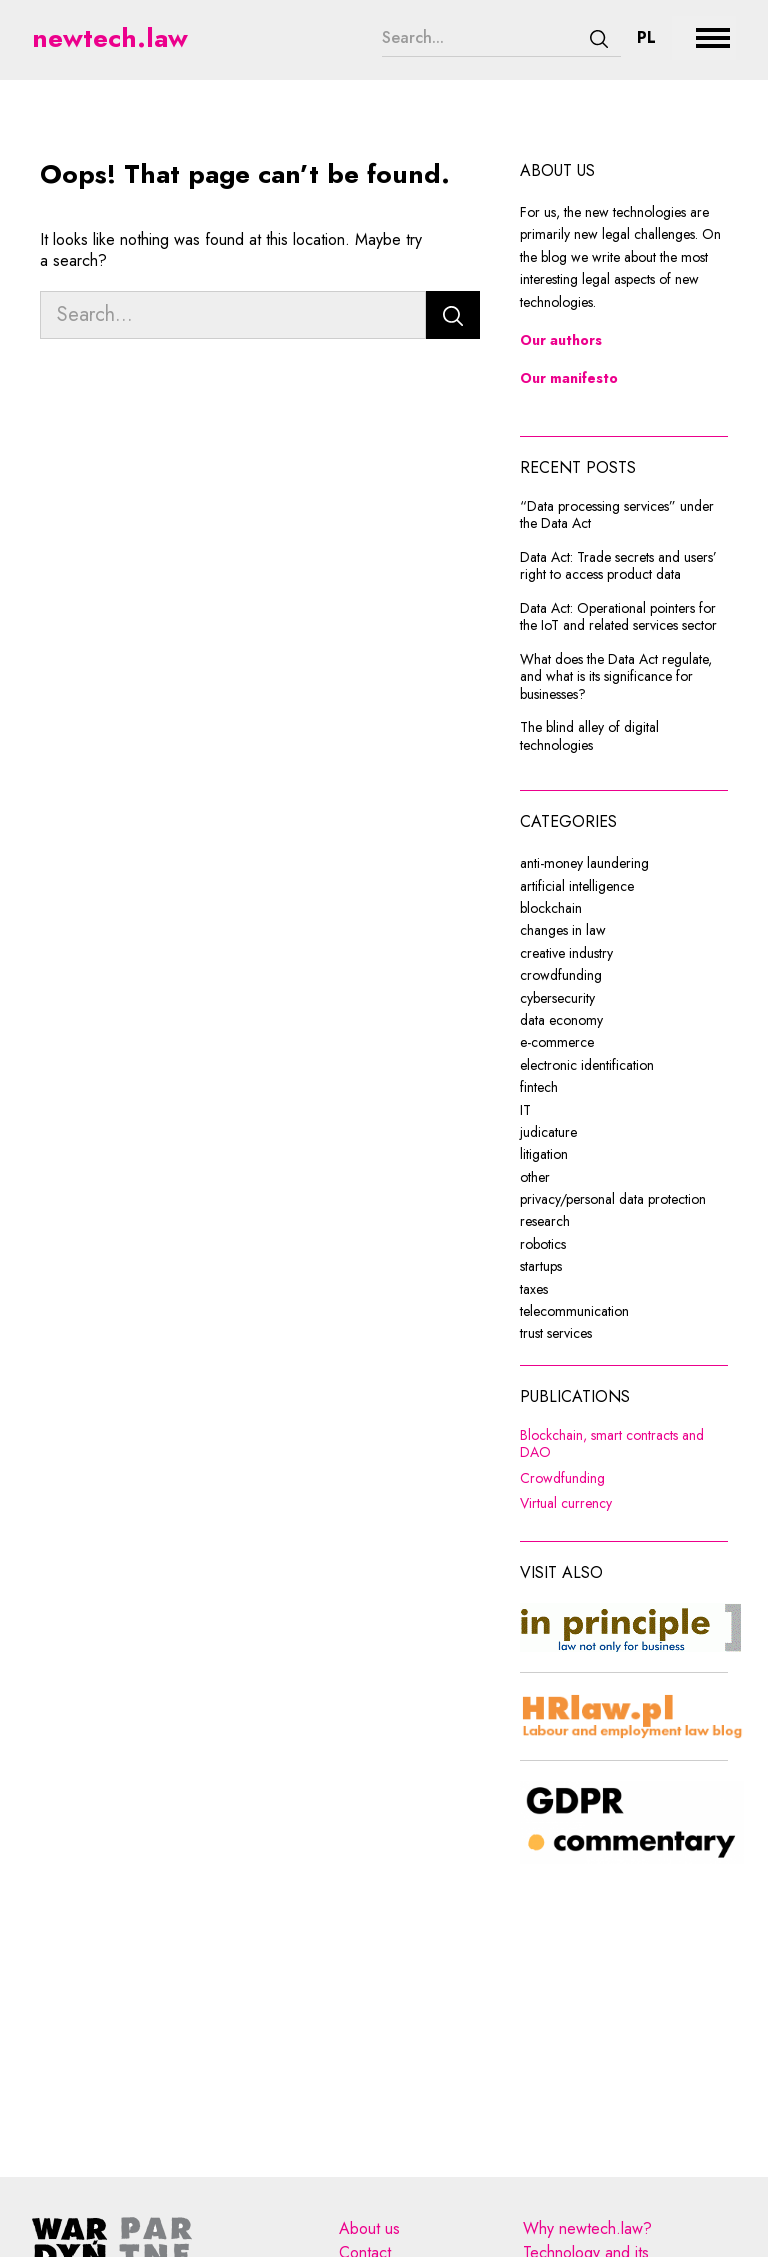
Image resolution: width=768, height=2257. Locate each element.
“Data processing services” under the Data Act (617, 515)
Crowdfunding (624, 1479)
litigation (544, 1154)
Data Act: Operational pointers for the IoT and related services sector (618, 617)
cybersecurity (557, 998)
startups (541, 1266)
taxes (534, 1289)
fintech (539, 1087)
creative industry (566, 953)
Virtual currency (624, 1504)
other (535, 1177)
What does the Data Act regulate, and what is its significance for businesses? (616, 677)
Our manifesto (569, 378)
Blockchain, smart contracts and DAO (624, 1444)
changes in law (563, 930)
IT (525, 1110)
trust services (556, 1333)
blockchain (551, 908)
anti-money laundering (584, 863)
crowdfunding (561, 975)
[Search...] (480, 38)
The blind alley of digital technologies (589, 736)
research (545, 1221)
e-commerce (557, 1042)
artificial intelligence (577, 886)
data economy (561, 1020)
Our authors (561, 340)
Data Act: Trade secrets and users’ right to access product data (618, 566)
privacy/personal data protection (613, 1199)
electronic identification (587, 1065)
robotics (543, 1244)
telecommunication (574, 1311)
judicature (548, 1132)
